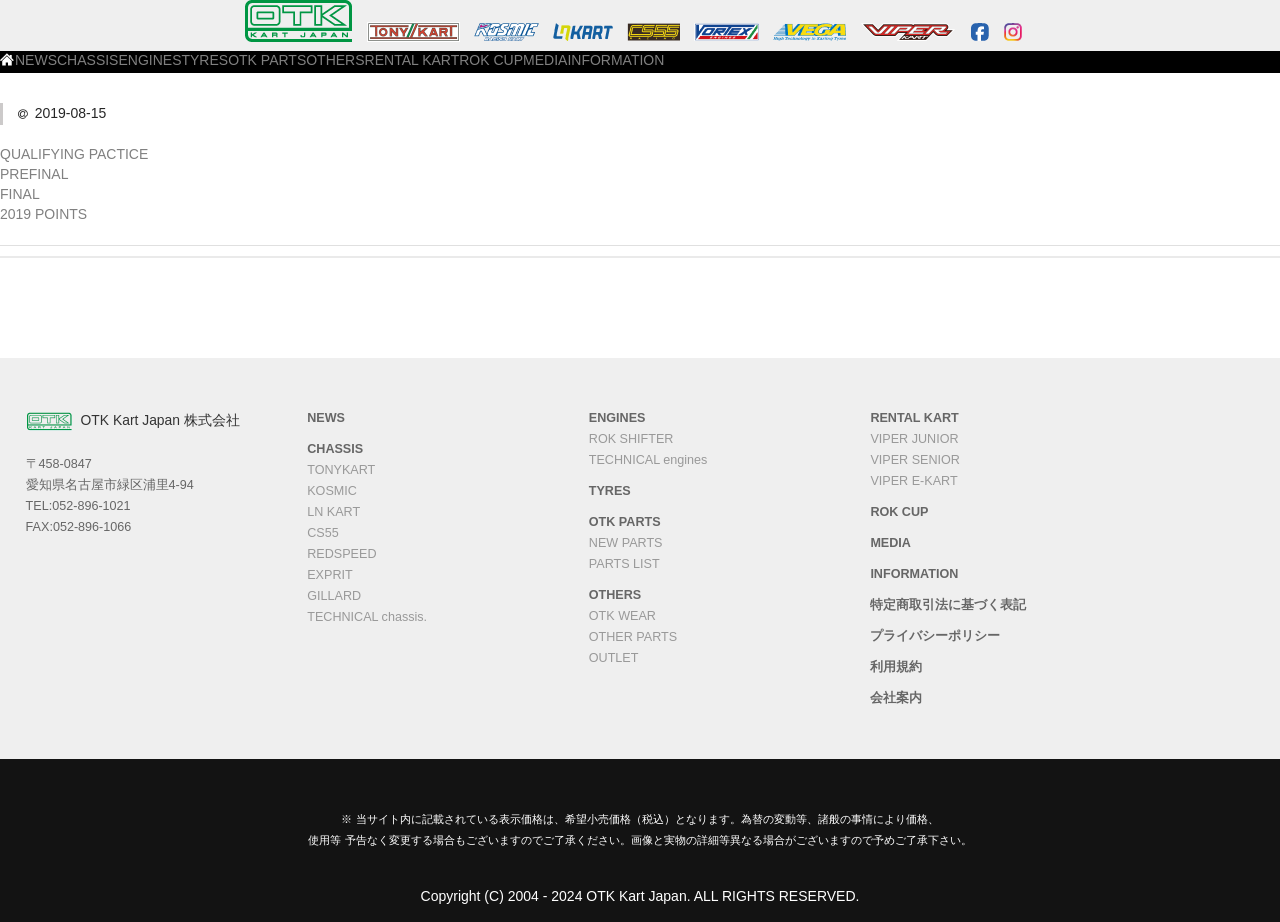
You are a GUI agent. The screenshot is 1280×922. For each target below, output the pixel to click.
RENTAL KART (716, 71)
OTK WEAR (622, 616)
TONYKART (341, 470)
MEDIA (901, 71)
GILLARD (334, 596)
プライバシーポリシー (935, 636)
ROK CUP (819, 71)
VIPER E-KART (913, 481)
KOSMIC (332, 491)
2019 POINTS (43, 214)
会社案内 (896, 698)
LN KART (333, 512)
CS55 (323, 533)
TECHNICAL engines (648, 460)
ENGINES (351, 71)
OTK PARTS (521, 71)
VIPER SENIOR (915, 460)
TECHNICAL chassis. (367, 617)
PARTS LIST (624, 564)
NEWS (184, 71)
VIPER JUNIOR (914, 439)
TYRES (433, 71)
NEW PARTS (626, 543)
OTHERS (615, 71)
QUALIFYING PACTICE (74, 154)
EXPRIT (330, 575)
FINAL (20, 194)
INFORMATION (997, 71)
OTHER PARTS (633, 637)
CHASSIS (263, 71)
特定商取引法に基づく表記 (948, 605)
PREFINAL (34, 174)
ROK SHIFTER (631, 439)
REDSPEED (341, 554)
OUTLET (614, 658)
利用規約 (896, 667)
